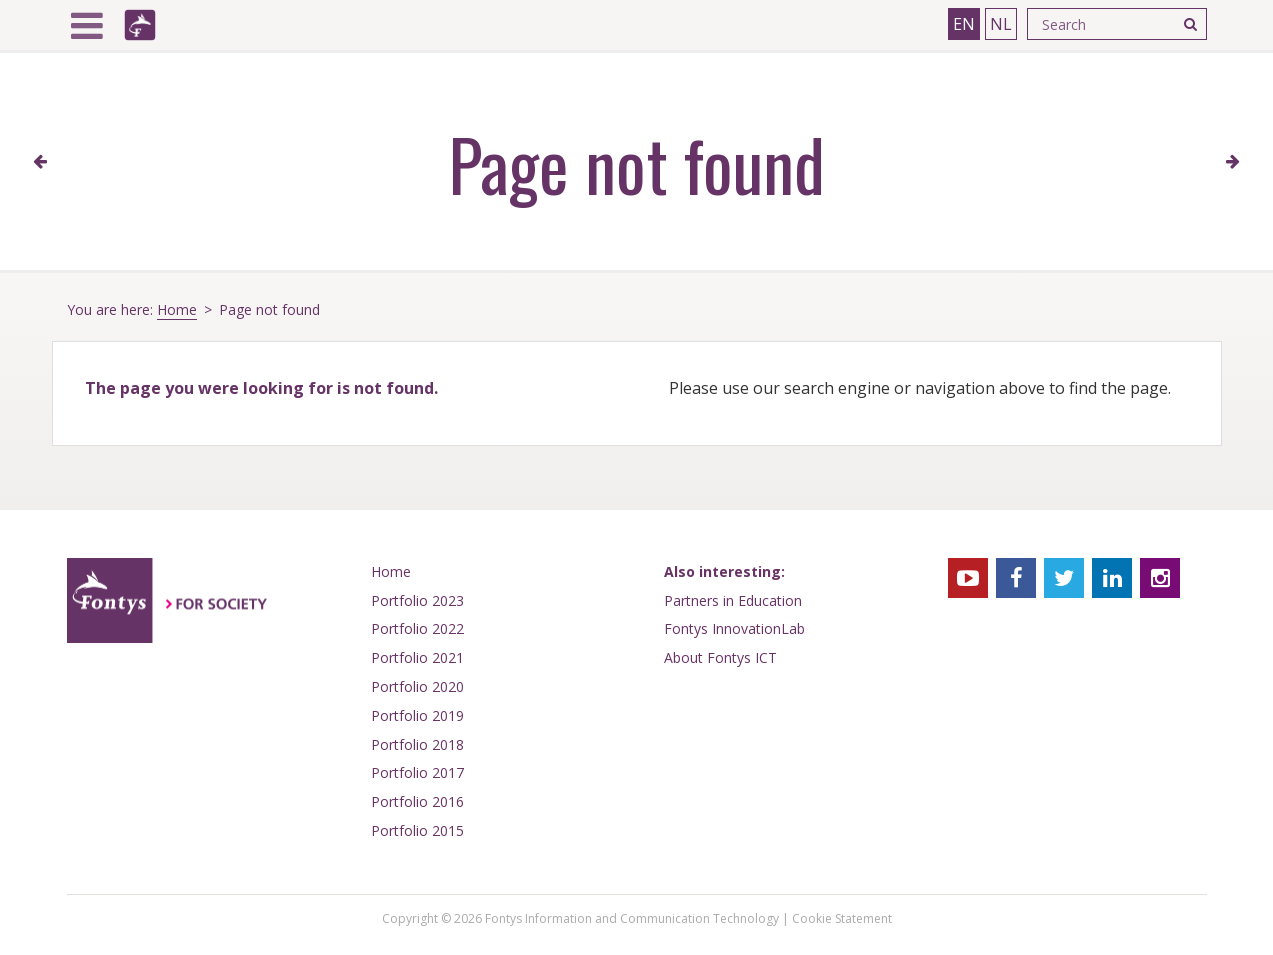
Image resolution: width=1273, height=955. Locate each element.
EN (964, 24)
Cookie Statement (842, 918)
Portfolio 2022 (417, 628)
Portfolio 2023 (417, 600)
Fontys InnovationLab (734, 628)
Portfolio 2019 (417, 715)
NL (1001, 24)
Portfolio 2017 (417, 772)
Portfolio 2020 (417, 686)
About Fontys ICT (720, 657)
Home (177, 309)
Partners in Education (733, 600)
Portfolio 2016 (417, 801)
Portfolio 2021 (417, 657)
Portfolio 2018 (417, 744)
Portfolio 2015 (417, 830)
